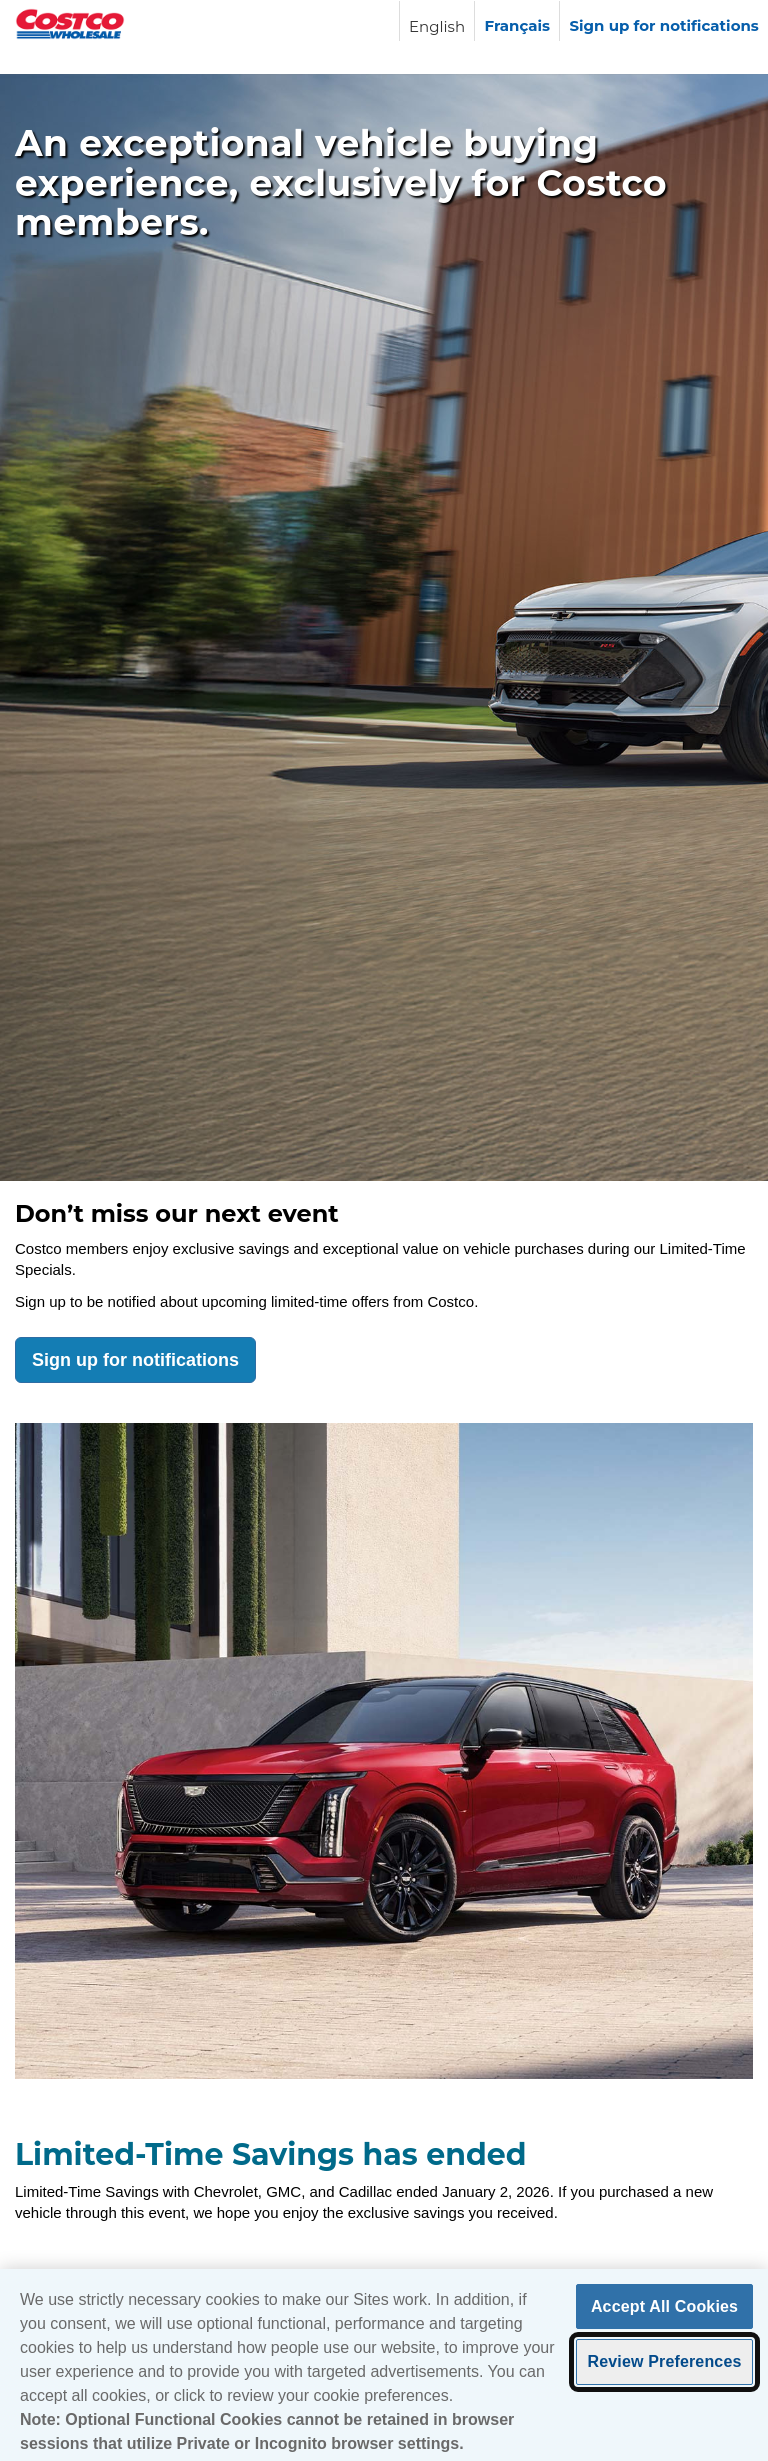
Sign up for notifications (135, 1360)
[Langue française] (517, 21)
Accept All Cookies (664, 2311)
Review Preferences (664, 2366)
